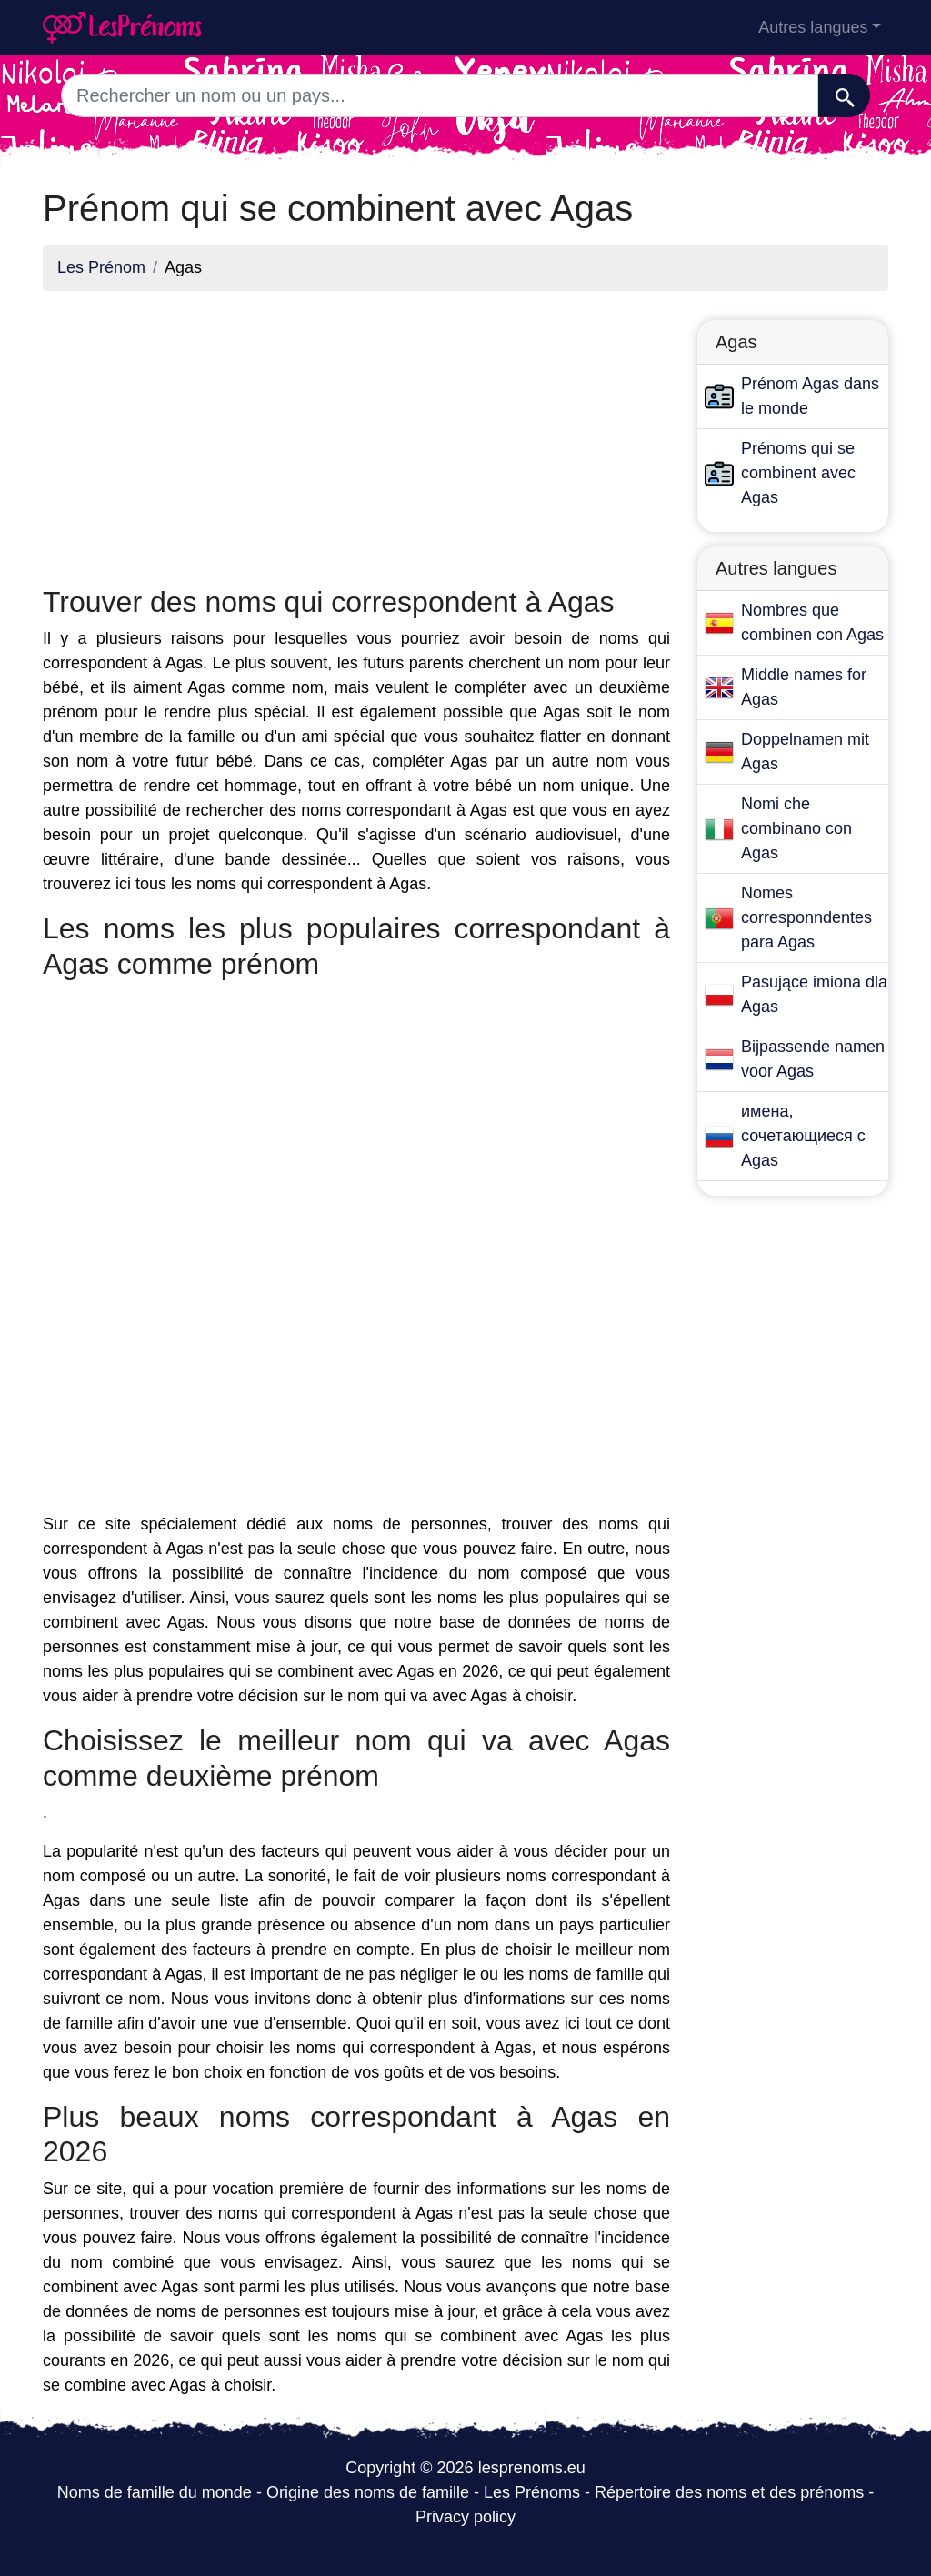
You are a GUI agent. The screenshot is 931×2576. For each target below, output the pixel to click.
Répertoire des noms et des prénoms (729, 2492)
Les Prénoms (532, 2492)
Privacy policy (465, 2517)
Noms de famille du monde (154, 2492)
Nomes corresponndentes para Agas (806, 917)
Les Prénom (101, 267)
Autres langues (812, 27)
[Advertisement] (356, 433)
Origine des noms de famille (367, 2492)
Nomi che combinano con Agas (796, 828)
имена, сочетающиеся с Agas (803, 1135)
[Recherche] (844, 95)
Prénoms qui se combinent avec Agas (798, 472)
